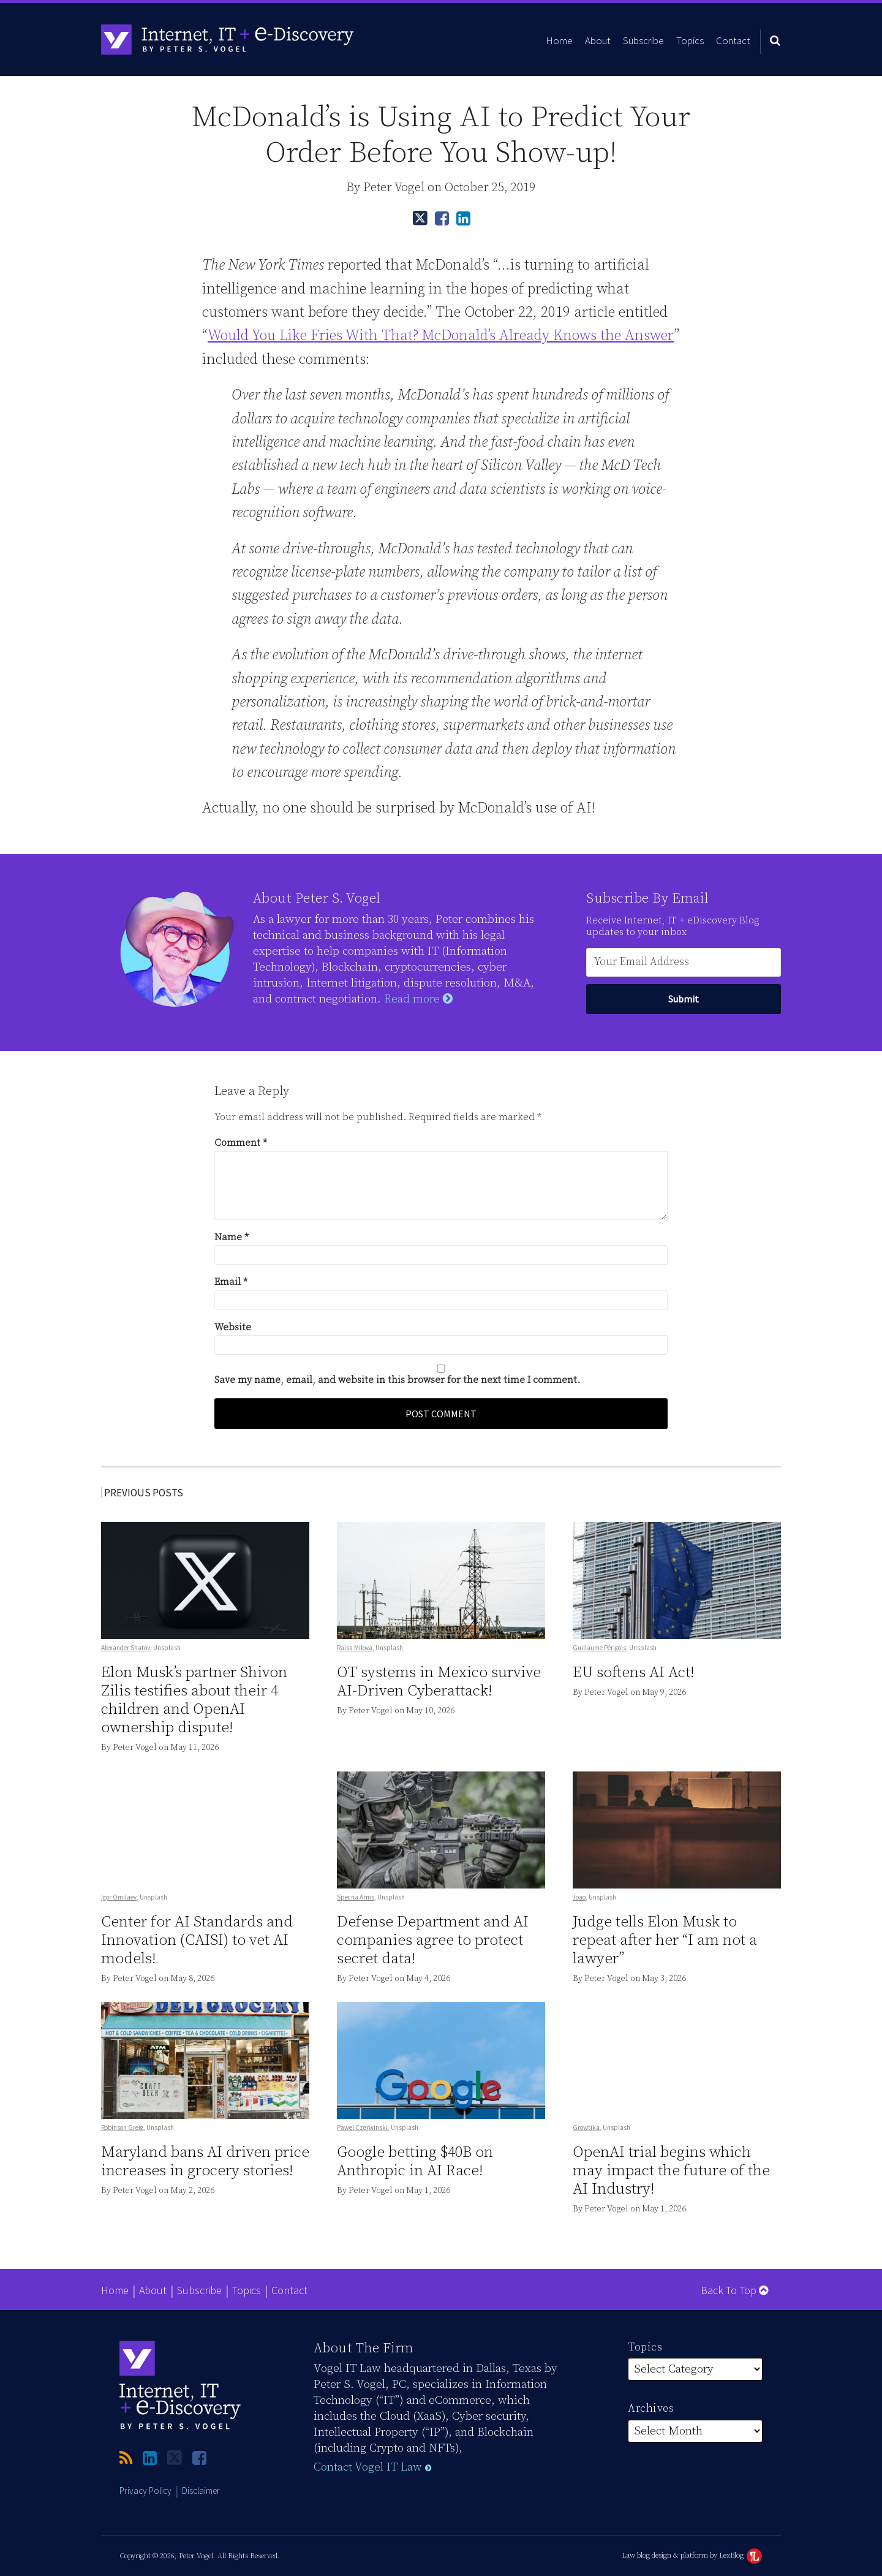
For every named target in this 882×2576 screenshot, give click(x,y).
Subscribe (643, 40)
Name (231, 1237)
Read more (418, 999)
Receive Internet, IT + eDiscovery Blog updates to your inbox (672, 926)
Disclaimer (201, 2490)
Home (559, 40)
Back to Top (734, 2290)
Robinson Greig (122, 2127)
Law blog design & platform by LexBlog (692, 2555)
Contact (733, 40)
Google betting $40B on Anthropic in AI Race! (415, 2161)
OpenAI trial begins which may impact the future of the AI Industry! (671, 2171)
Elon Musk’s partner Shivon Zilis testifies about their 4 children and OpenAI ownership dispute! (194, 1700)
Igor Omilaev (119, 1896)
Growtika (586, 2127)
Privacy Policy (145, 2490)
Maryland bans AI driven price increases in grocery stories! (205, 2161)
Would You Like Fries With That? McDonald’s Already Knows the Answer (441, 336)
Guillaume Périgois (599, 1647)
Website (232, 1327)
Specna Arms (355, 1897)
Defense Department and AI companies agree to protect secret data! (433, 1940)
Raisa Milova (354, 1647)
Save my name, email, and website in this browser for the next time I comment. (397, 1380)
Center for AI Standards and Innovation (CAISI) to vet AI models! (197, 1940)
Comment (240, 1143)
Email (230, 1282)
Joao (579, 1897)
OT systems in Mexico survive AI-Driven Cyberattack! (439, 1681)
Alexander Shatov (125, 1647)
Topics (690, 40)
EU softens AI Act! (633, 1672)
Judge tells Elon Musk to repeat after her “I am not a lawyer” (665, 1940)
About (598, 40)
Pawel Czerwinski (362, 2127)
